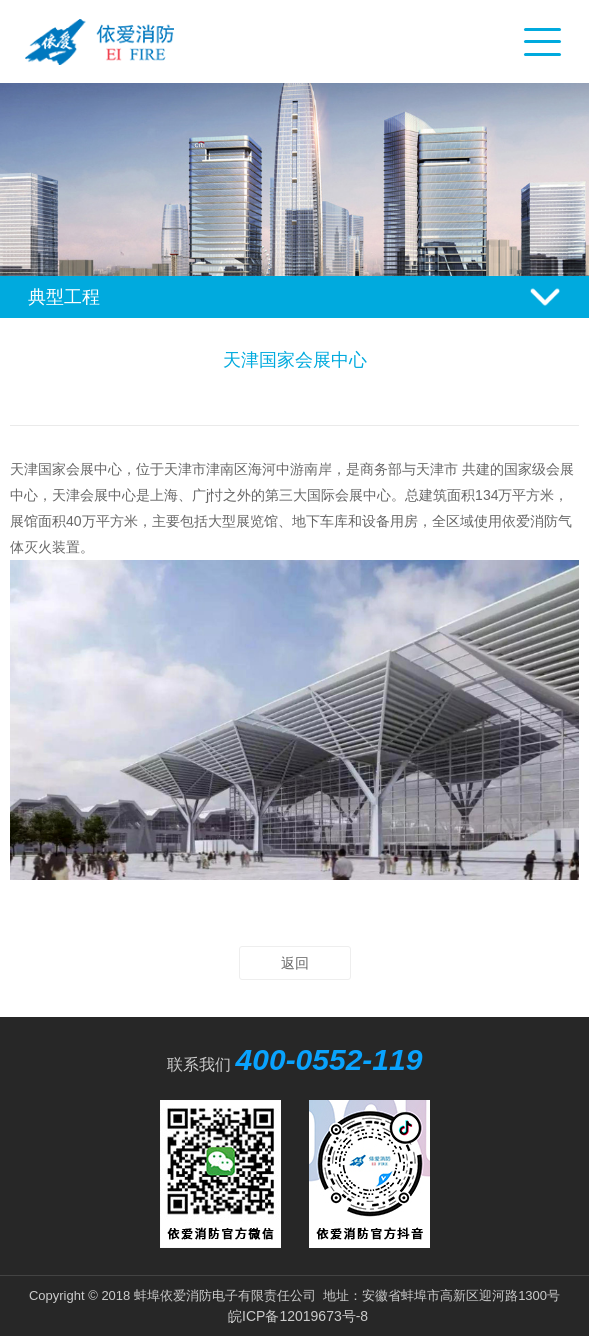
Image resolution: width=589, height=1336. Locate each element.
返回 (295, 963)
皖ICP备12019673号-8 (298, 1316)
